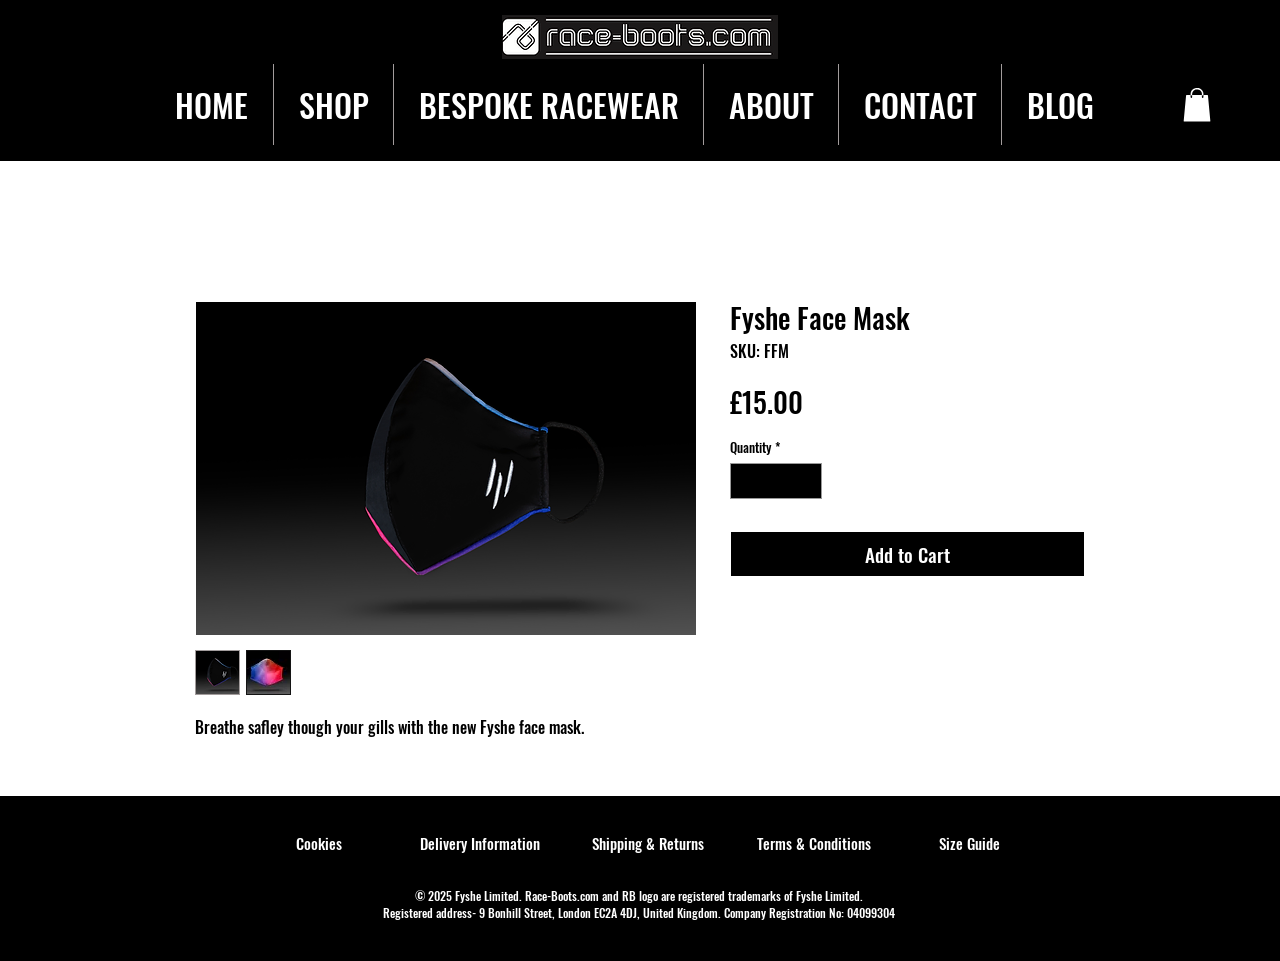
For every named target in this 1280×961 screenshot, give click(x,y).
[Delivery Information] (480, 844)
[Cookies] (319, 844)
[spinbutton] (776, 481)
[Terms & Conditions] (813, 844)
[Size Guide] (969, 844)
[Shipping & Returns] (648, 844)
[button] (1197, 104)
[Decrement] (745, 481)
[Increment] (808, 481)
